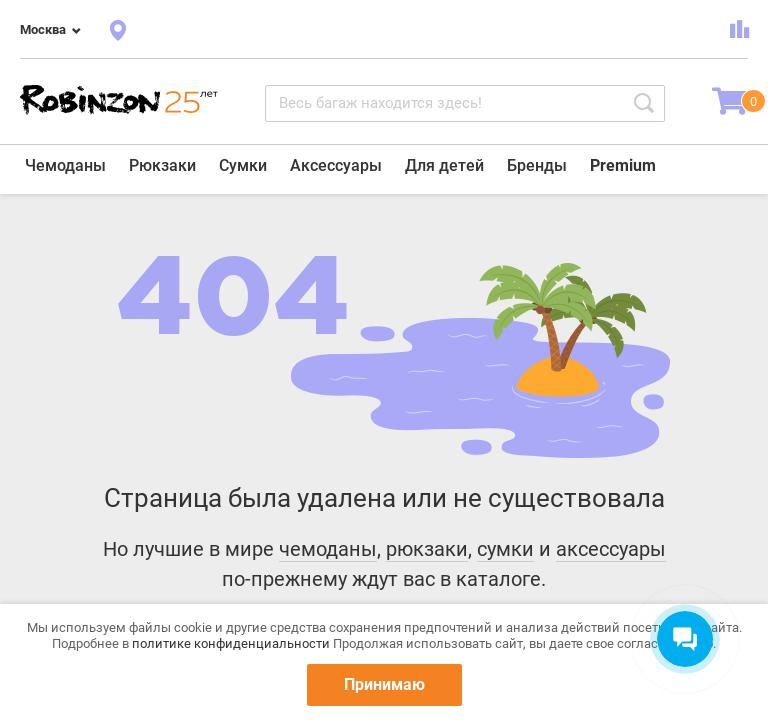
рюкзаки (427, 549)
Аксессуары (336, 165)
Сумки (243, 165)
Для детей (444, 165)
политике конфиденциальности (231, 643)
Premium (623, 165)
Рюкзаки (162, 165)
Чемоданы (65, 165)
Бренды (537, 165)
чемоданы (328, 549)
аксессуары (611, 549)
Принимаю (384, 684)
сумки (505, 549)
